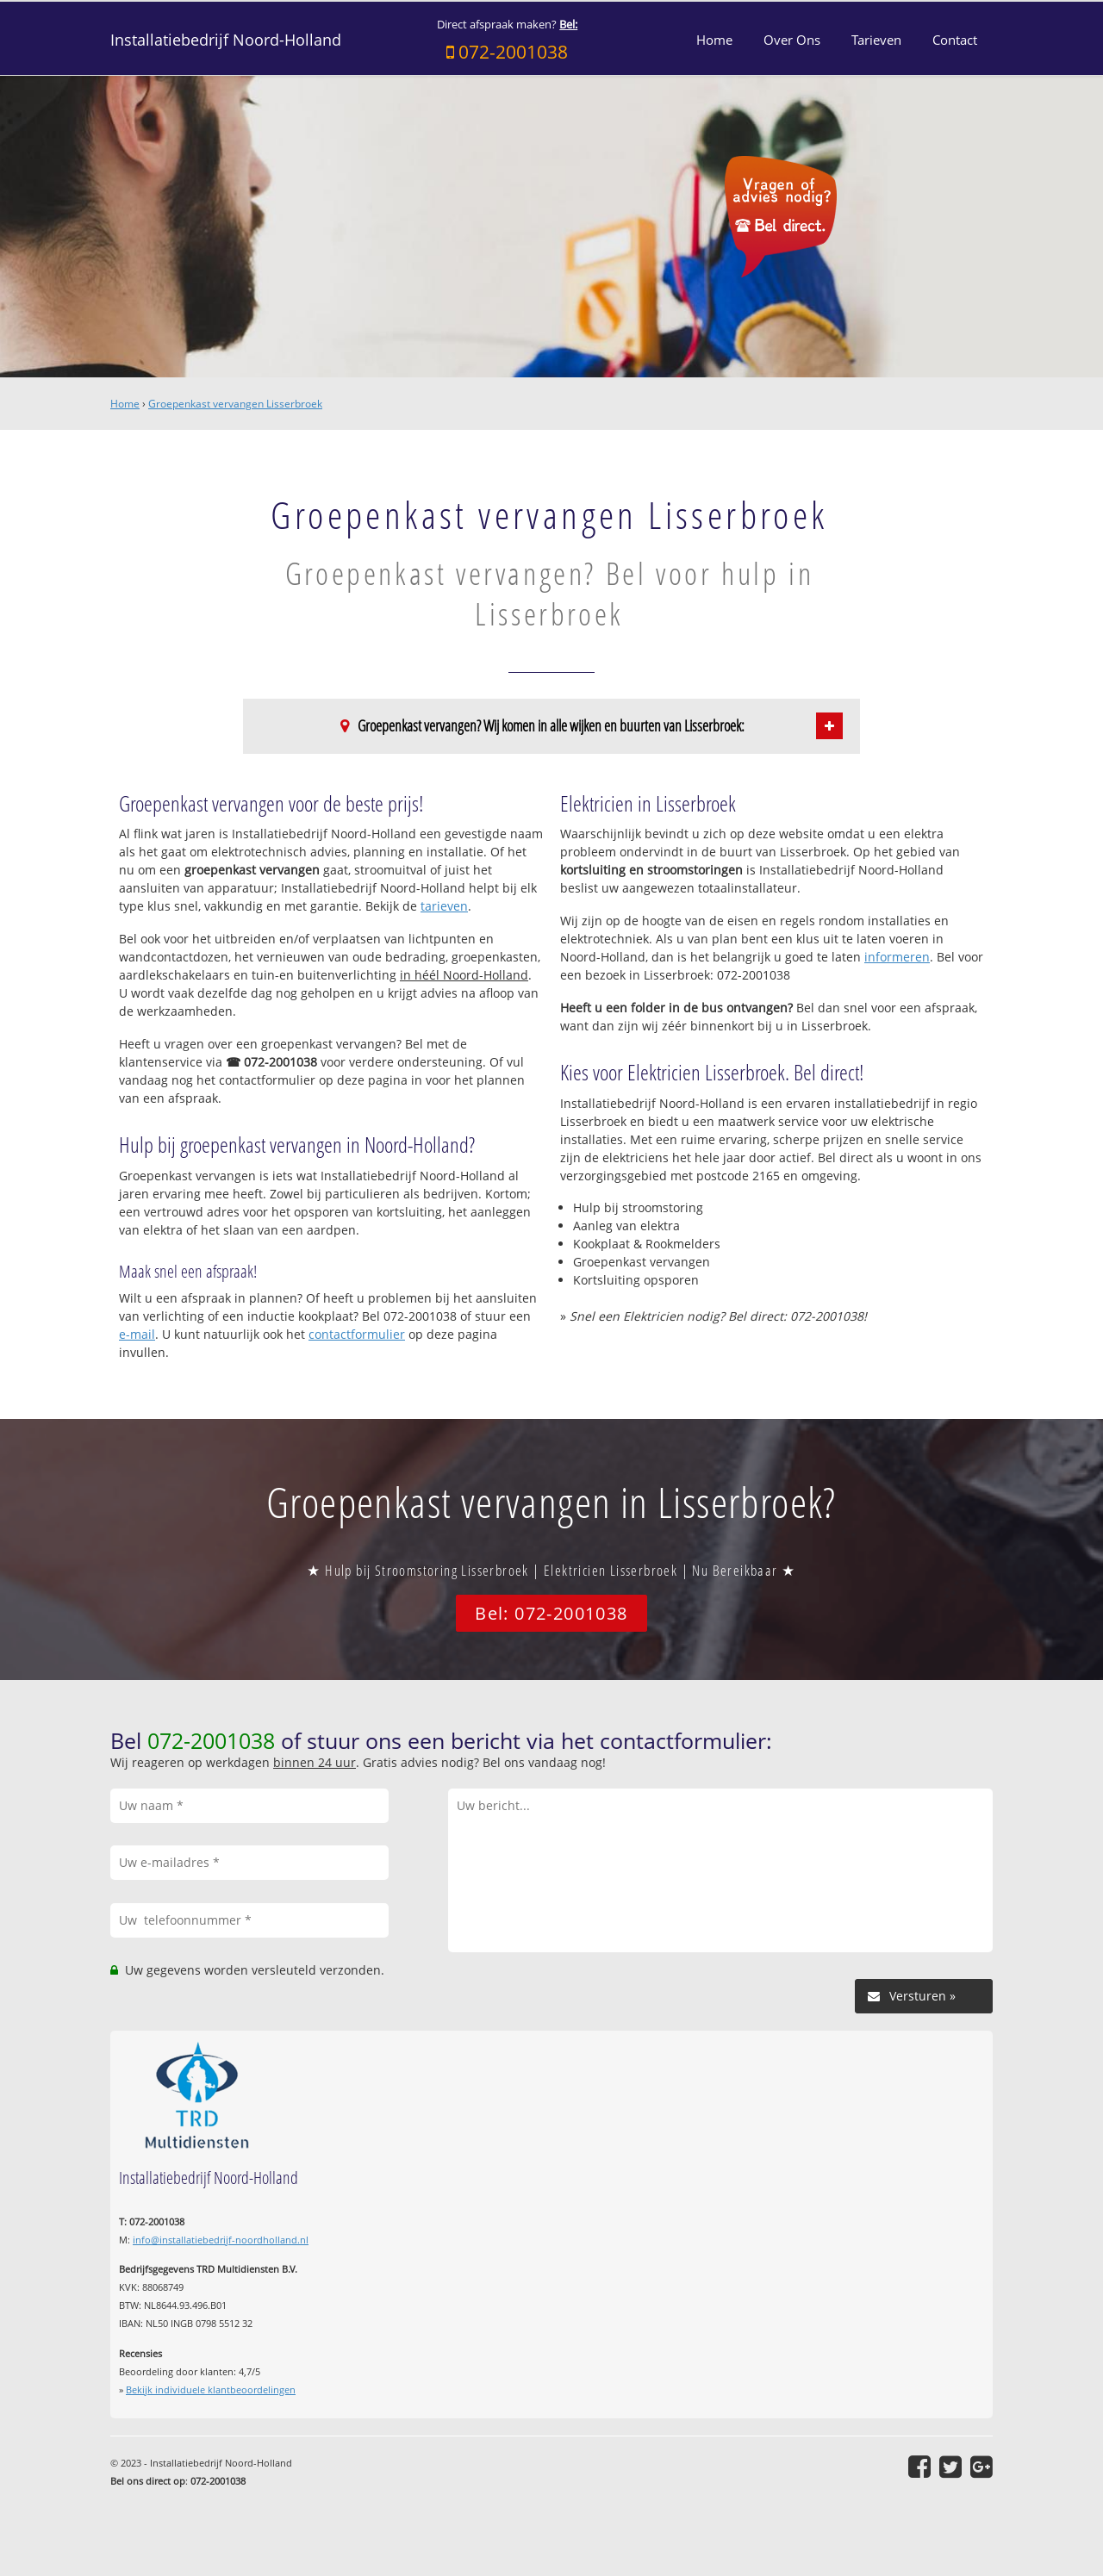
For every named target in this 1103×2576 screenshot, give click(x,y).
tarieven (444, 906)
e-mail (137, 1334)
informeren (897, 957)
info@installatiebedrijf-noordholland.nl (220, 2239)
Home (125, 403)
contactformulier (356, 1334)
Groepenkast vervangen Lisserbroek (235, 403)
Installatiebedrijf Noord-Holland (225, 39)
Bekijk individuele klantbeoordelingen (211, 2389)
